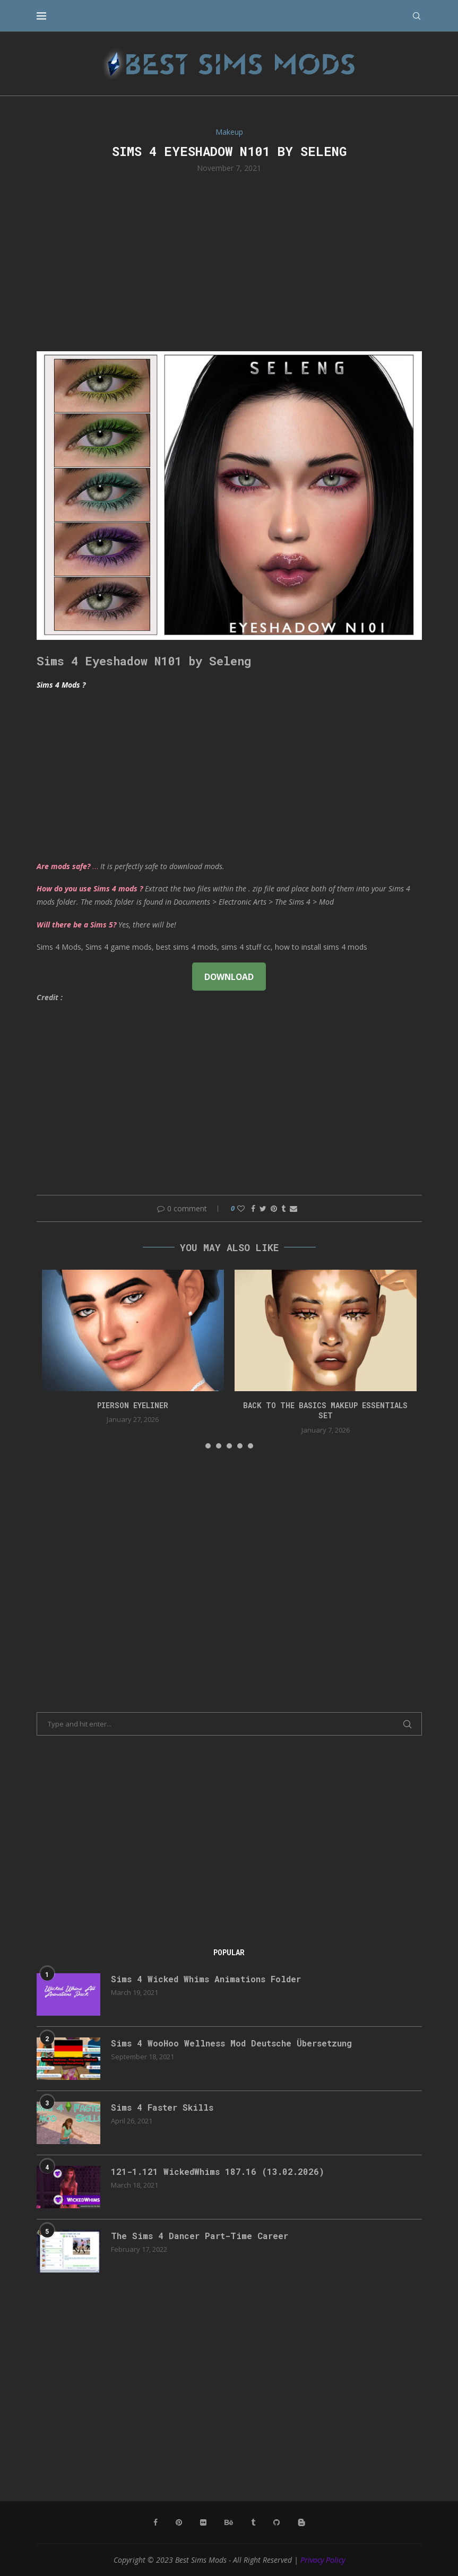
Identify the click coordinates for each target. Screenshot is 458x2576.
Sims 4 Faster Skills (162, 2107)
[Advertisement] (229, 261)
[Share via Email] (293, 1208)
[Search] (416, 16)
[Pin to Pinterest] (274, 1208)
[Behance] (228, 2522)
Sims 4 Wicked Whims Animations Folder (206, 1978)
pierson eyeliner (132, 1405)
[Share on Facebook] (253, 1208)
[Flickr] (203, 2522)
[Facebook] (155, 2522)
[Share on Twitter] (263, 1208)
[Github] (276, 2522)
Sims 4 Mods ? (61, 685)
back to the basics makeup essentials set (325, 1410)
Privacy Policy (322, 2560)
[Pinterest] (179, 2522)
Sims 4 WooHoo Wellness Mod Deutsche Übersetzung (231, 2043)
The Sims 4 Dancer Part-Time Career (199, 2235)
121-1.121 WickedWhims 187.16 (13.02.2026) (217, 2171)
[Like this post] (241, 1208)
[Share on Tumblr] (283, 1208)
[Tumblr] (253, 2522)
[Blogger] (301, 2522)
